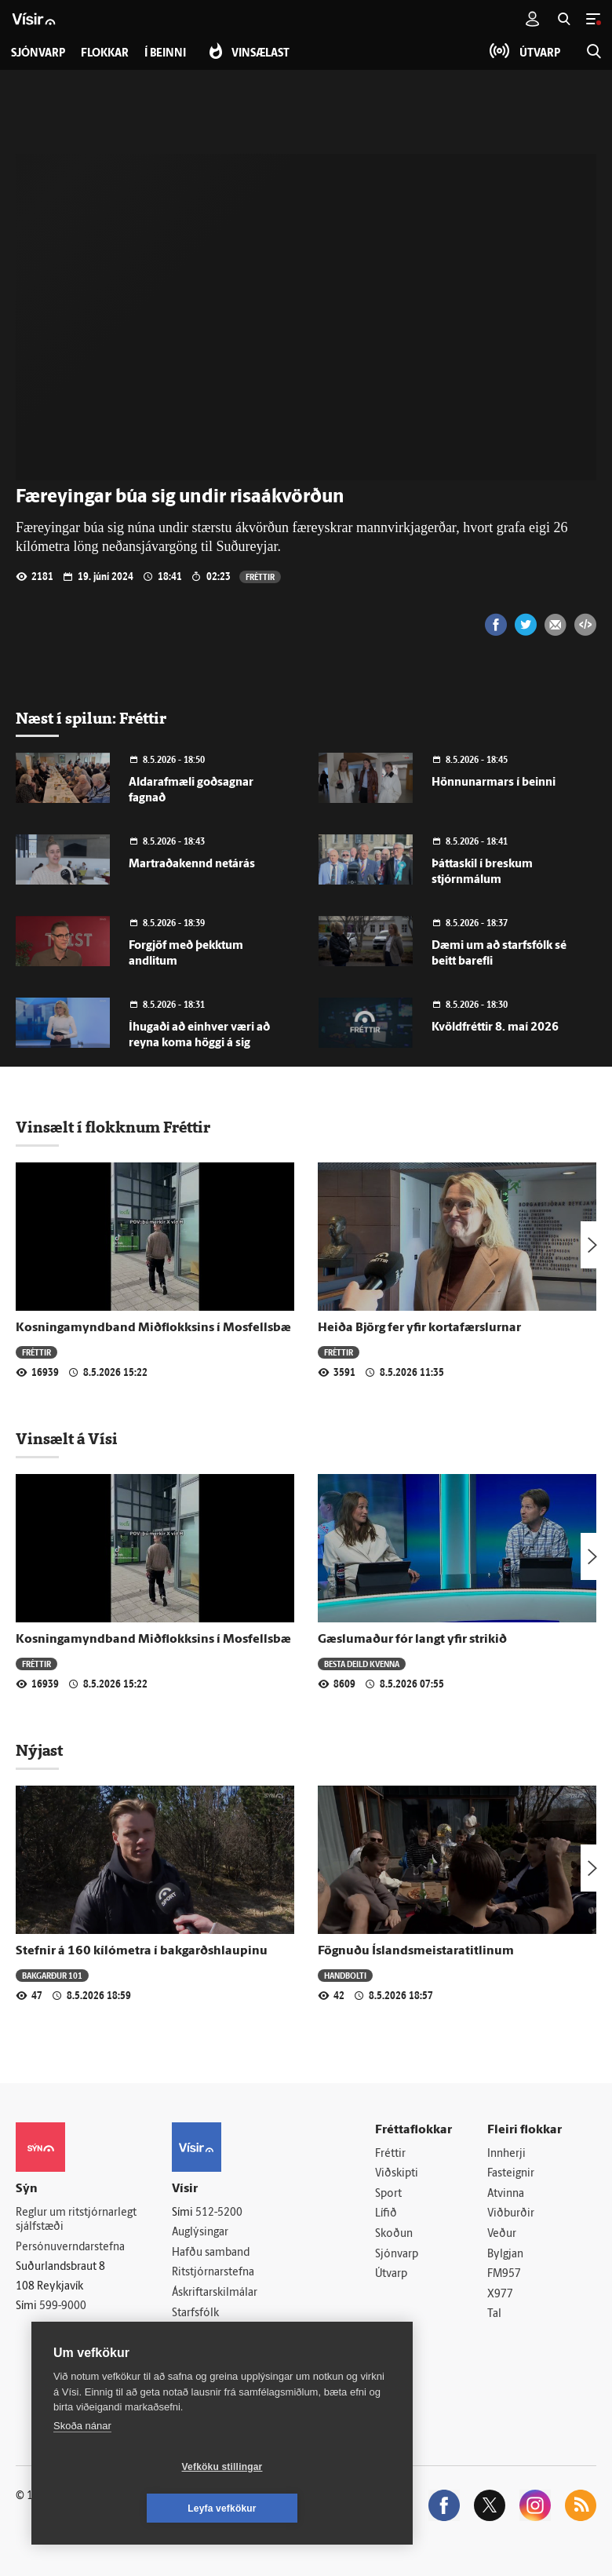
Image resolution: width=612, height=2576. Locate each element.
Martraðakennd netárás (192, 864)
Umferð (191, 2333)
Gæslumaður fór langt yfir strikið (412, 1639)
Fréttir (260, 576)
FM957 (504, 2274)
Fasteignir (510, 2174)
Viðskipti (396, 2174)
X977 (500, 2295)
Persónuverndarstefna (70, 2247)
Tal (494, 2314)
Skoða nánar (82, 2467)
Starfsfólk (195, 2313)
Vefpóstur (196, 2353)
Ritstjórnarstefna (213, 2273)
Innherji (506, 2154)
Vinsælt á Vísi (67, 1438)
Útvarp (391, 2274)
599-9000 (62, 2306)
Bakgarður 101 (52, 1975)
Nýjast (39, 1750)
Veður (501, 2234)
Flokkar (105, 54)
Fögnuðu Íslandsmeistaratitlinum (416, 1951)
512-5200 (218, 2213)
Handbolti (345, 1975)
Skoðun (394, 2234)
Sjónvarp (396, 2254)
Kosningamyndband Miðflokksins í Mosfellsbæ (153, 1328)
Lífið (386, 2214)
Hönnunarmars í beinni (494, 783)
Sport (388, 2194)
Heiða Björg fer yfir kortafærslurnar (419, 1328)
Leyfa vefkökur (315, 2508)
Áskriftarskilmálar (214, 2293)
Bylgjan (505, 2254)
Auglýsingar (200, 2232)
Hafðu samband (211, 2253)
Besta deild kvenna (361, 1663)
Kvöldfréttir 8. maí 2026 (495, 1028)
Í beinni (165, 54)
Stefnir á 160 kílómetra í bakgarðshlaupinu (142, 1951)
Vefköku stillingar (129, 2508)
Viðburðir (510, 2214)
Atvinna (505, 2194)
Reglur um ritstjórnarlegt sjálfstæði (76, 2220)
